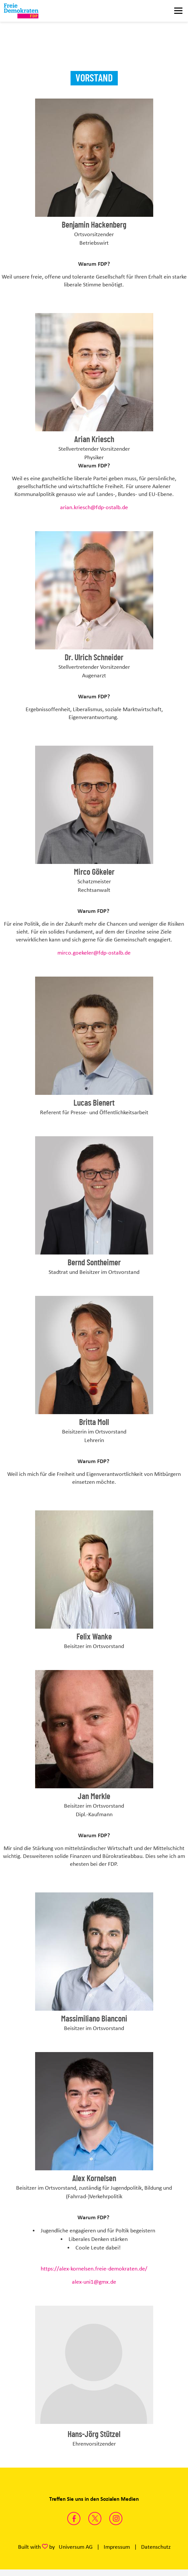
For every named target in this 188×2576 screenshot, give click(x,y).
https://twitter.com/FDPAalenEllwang (94, 2518)
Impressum (117, 2547)
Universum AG (76, 2547)
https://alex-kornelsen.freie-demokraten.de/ (94, 2268)
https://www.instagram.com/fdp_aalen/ (115, 2518)
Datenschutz (156, 2547)
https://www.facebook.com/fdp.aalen (73, 2518)
